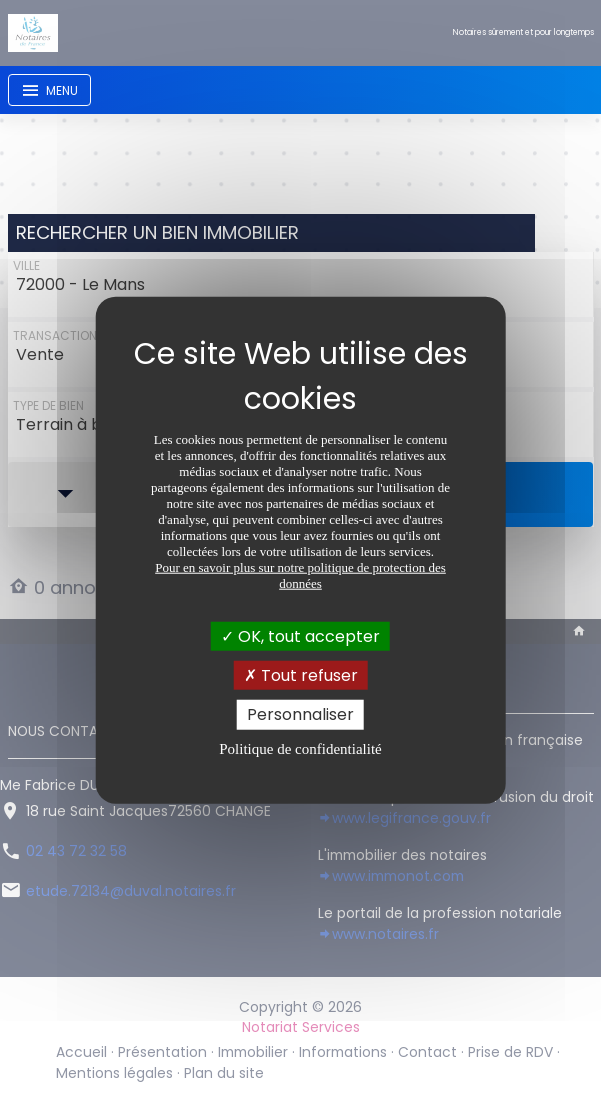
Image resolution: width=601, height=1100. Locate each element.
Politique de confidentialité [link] (300, 748)
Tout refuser (301, 675)
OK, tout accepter (300, 636)
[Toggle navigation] (49, 90)
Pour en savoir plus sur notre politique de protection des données (300, 575)
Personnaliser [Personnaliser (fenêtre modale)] (300, 714)
